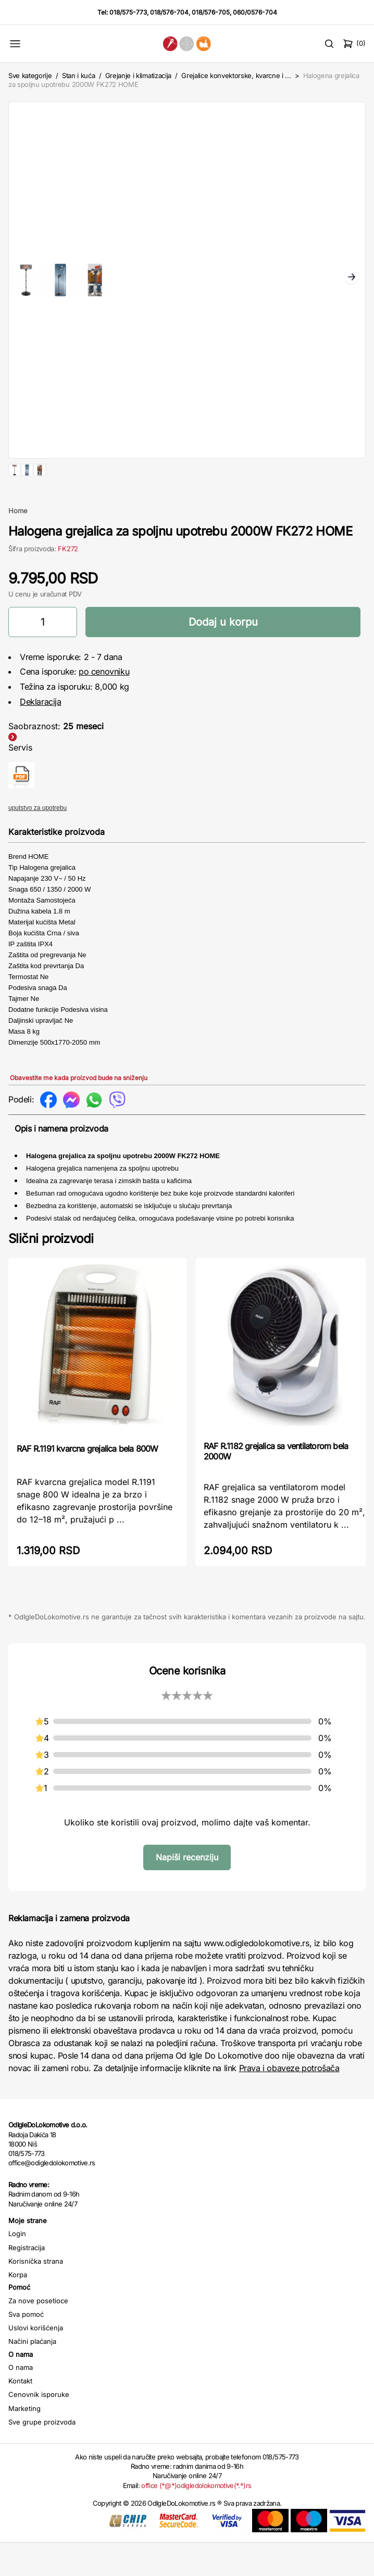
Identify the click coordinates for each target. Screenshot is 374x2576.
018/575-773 (128, 12)
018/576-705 (211, 12)
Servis (20, 781)
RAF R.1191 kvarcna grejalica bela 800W (87, 1482)
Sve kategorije (30, 75)
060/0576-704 (255, 12)
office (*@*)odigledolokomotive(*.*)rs (196, 2519)
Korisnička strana (35, 2294)
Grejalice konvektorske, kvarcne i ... (236, 75)
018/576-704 (169, 12)
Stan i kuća (78, 75)
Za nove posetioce (38, 2334)
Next (351, 278)
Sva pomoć (26, 2347)
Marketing (24, 2442)
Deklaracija (40, 735)
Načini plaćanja (32, 2374)
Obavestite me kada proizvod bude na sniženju (78, 1111)
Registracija (26, 2281)
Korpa (17, 2308)
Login (17, 2267)
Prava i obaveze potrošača (289, 2101)
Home (18, 544)
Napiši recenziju (187, 1890)
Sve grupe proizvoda (42, 2455)
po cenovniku (104, 705)
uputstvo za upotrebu (37, 841)
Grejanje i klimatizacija (138, 75)
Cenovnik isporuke (38, 2427)
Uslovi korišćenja (35, 2361)
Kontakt (20, 2414)
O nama (20, 2400)
